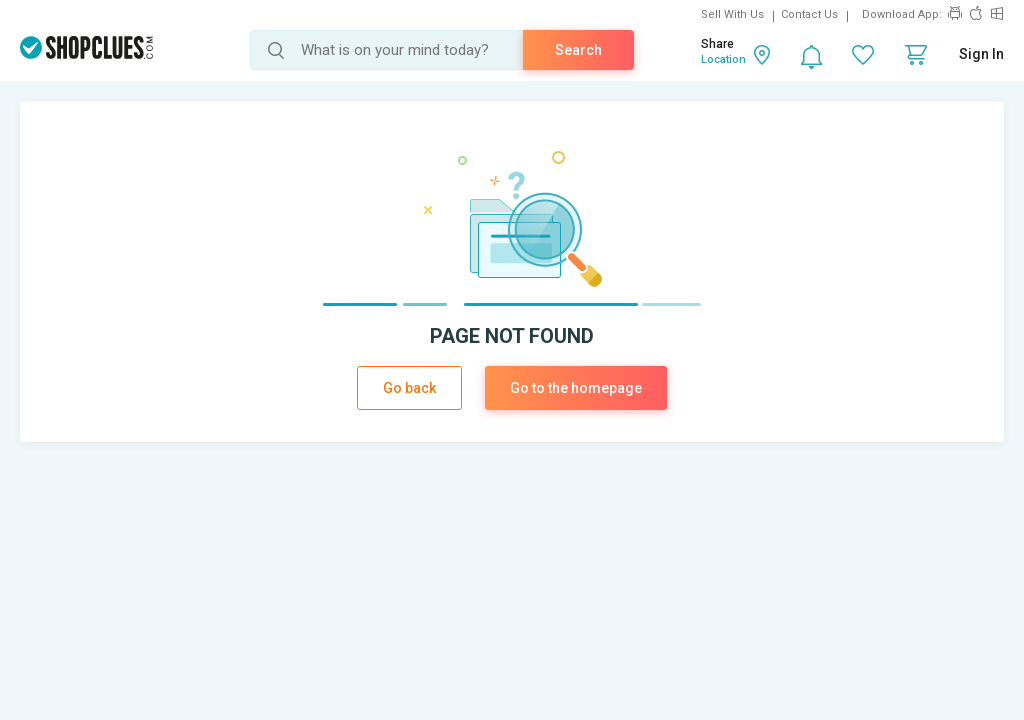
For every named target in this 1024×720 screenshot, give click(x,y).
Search (578, 50)
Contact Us (809, 14)
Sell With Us (732, 14)
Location (723, 59)
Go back (409, 388)
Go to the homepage (576, 388)
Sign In (981, 54)
